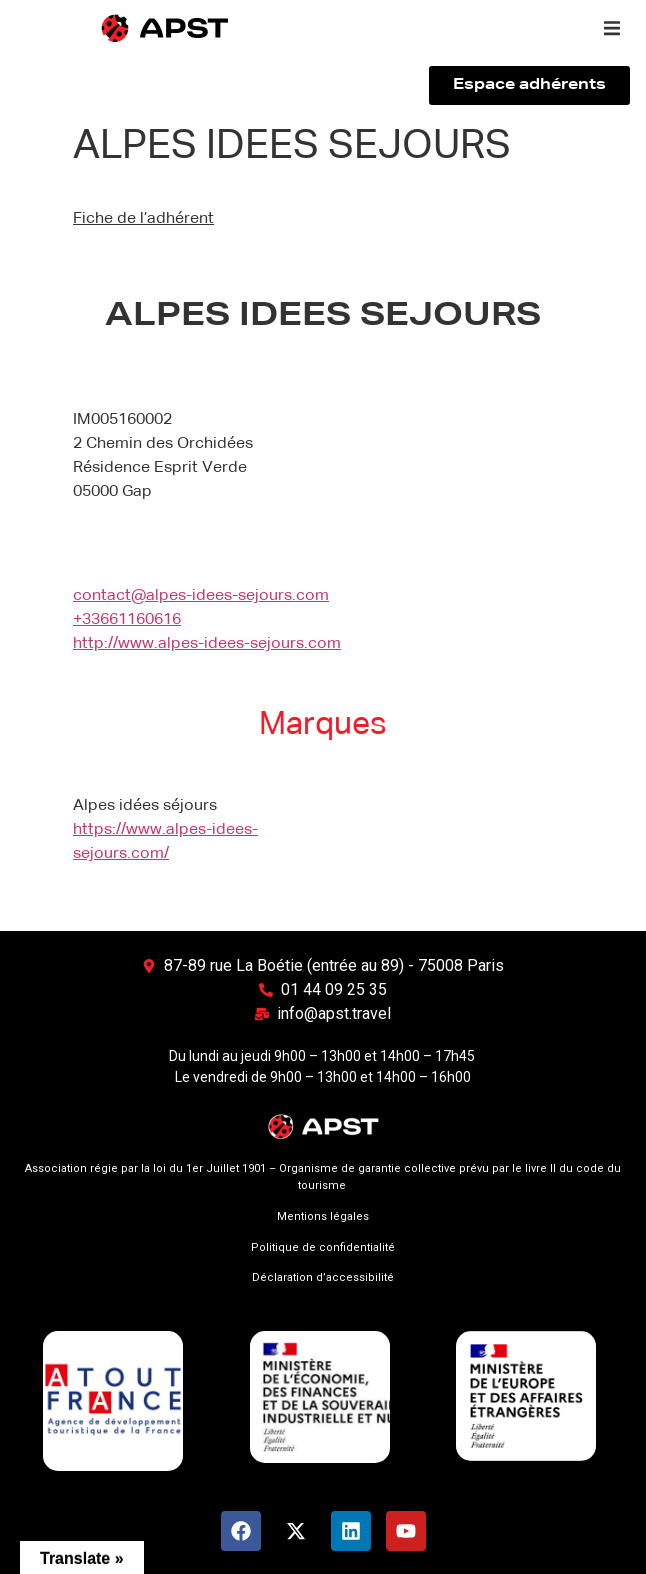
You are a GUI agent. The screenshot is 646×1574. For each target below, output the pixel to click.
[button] (612, 28)
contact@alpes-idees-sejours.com (201, 596)
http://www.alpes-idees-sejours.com (207, 644)
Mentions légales (323, 1216)
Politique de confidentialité (323, 1247)
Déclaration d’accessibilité (323, 1277)
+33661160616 (127, 620)
